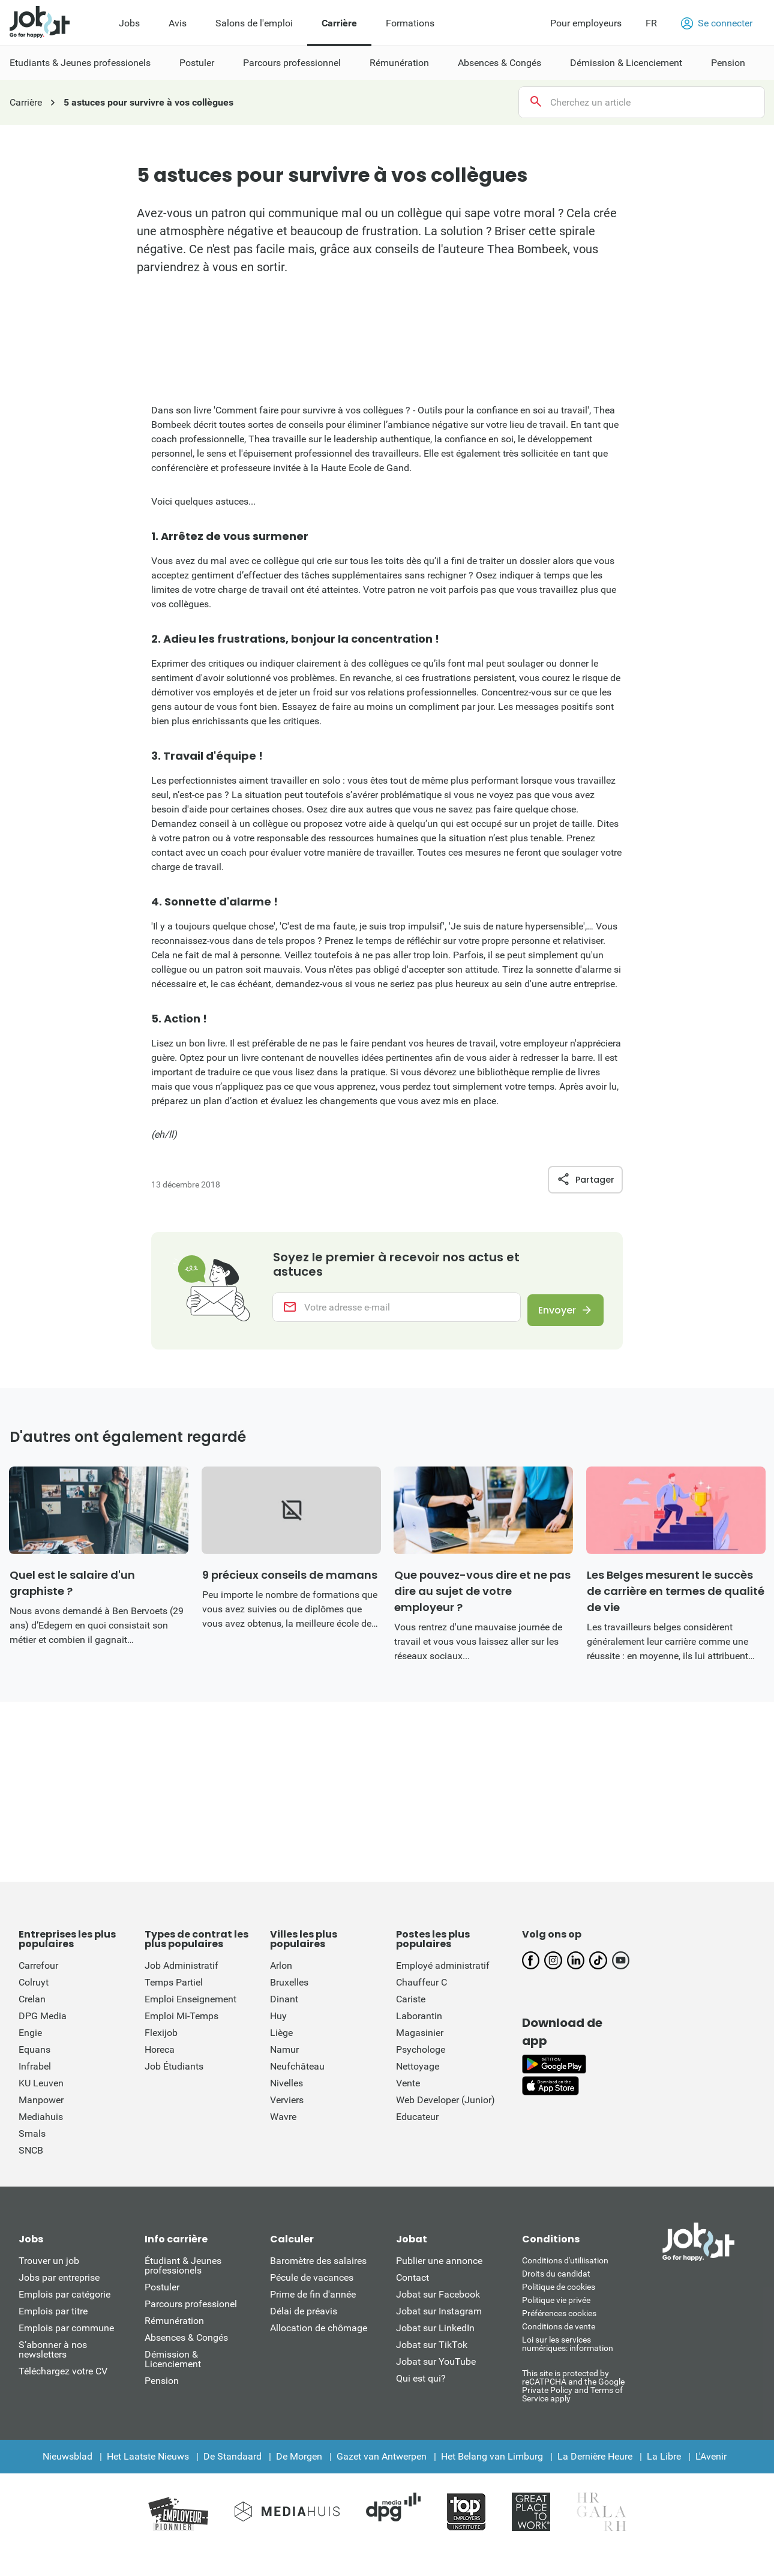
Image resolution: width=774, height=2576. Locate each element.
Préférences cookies (559, 2323)
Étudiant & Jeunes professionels (183, 2275)
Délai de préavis (303, 2320)
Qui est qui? (421, 2388)
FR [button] (651, 23)
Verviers (287, 2109)
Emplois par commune (66, 2337)
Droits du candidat (556, 2283)
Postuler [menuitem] (196, 62)
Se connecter (716, 23)
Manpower (41, 2109)
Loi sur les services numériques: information (567, 2353)
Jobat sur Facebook (438, 2304)
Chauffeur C (421, 1992)
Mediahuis (41, 2126)
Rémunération (174, 2330)
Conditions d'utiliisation (565, 2270)
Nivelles (286, 2092)
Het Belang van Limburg (492, 2466)
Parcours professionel (191, 2313)
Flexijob (161, 2042)
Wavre (283, 2126)
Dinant (284, 2008)
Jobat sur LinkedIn (435, 2337)
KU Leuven (41, 2092)
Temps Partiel (174, 1992)
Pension (162, 2390)
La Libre (664, 2466)
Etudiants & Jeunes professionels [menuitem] (80, 62)
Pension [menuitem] (728, 62)
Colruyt (34, 1992)
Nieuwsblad (67, 2466)
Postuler (162, 2296)
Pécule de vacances (311, 2287)
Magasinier (419, 2042)
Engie (30, 2042)
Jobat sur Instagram (439, 2320)
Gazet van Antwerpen (382, 2466)
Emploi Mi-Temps (181, 2025)
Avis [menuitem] (178, 23)
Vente (408, 2092)
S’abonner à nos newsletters (53, 2359)
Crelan (32, 2008)
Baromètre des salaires (318, 2270)
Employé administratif (443, 1975)
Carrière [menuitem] (339, 23)
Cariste (410, 2008)
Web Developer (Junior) (445, 2109)
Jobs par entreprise (59, 2287)
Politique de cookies (558, 2296)
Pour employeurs (586, 23)
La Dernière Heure (594, 2466)
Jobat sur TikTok (431, 2354)
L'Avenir (711, 2466)
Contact (412, 2287)
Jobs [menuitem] (129, 23)
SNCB (31, 2160)
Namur (284, 2059)
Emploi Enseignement (190, 2008)
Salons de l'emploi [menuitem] (254, 23)
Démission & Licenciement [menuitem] (626, 62)
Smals (32, 2143)
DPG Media (43, 2025)
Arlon (281, 1975)
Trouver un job (49, 2270)
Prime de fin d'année (313, 2304)
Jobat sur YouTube (436, 2371)
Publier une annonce (439, 2270)
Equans (34, 2059)
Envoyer (552, 1313)
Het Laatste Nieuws (148, 2466)
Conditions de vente (558, 2336)
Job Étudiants (174, 2076)
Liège (281, 2042)
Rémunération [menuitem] (399, 62)
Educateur (417, 2126)
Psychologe (420, 2059)
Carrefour (38, 1975)
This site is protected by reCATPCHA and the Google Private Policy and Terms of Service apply (573, 2395)
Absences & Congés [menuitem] (499, 62)
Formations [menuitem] (410, 23)
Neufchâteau (297, 2076)
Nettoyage (417, 2076)
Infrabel (35, 2076)
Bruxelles (289, 1992)
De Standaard (232, 2466)
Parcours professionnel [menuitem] (292, 62)
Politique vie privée (556, 2309)
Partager (585, 1179)
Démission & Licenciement (173, 2368)
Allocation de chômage (318, 2337)
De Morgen (299, 2466)
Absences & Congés (186, 2347)
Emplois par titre (53, 2320)
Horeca (160, 2059)
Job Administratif (181, 1975)
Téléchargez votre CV (63, 2380)
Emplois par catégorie (64, 2304)
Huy (278, 2025)
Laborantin (419, 2025)
